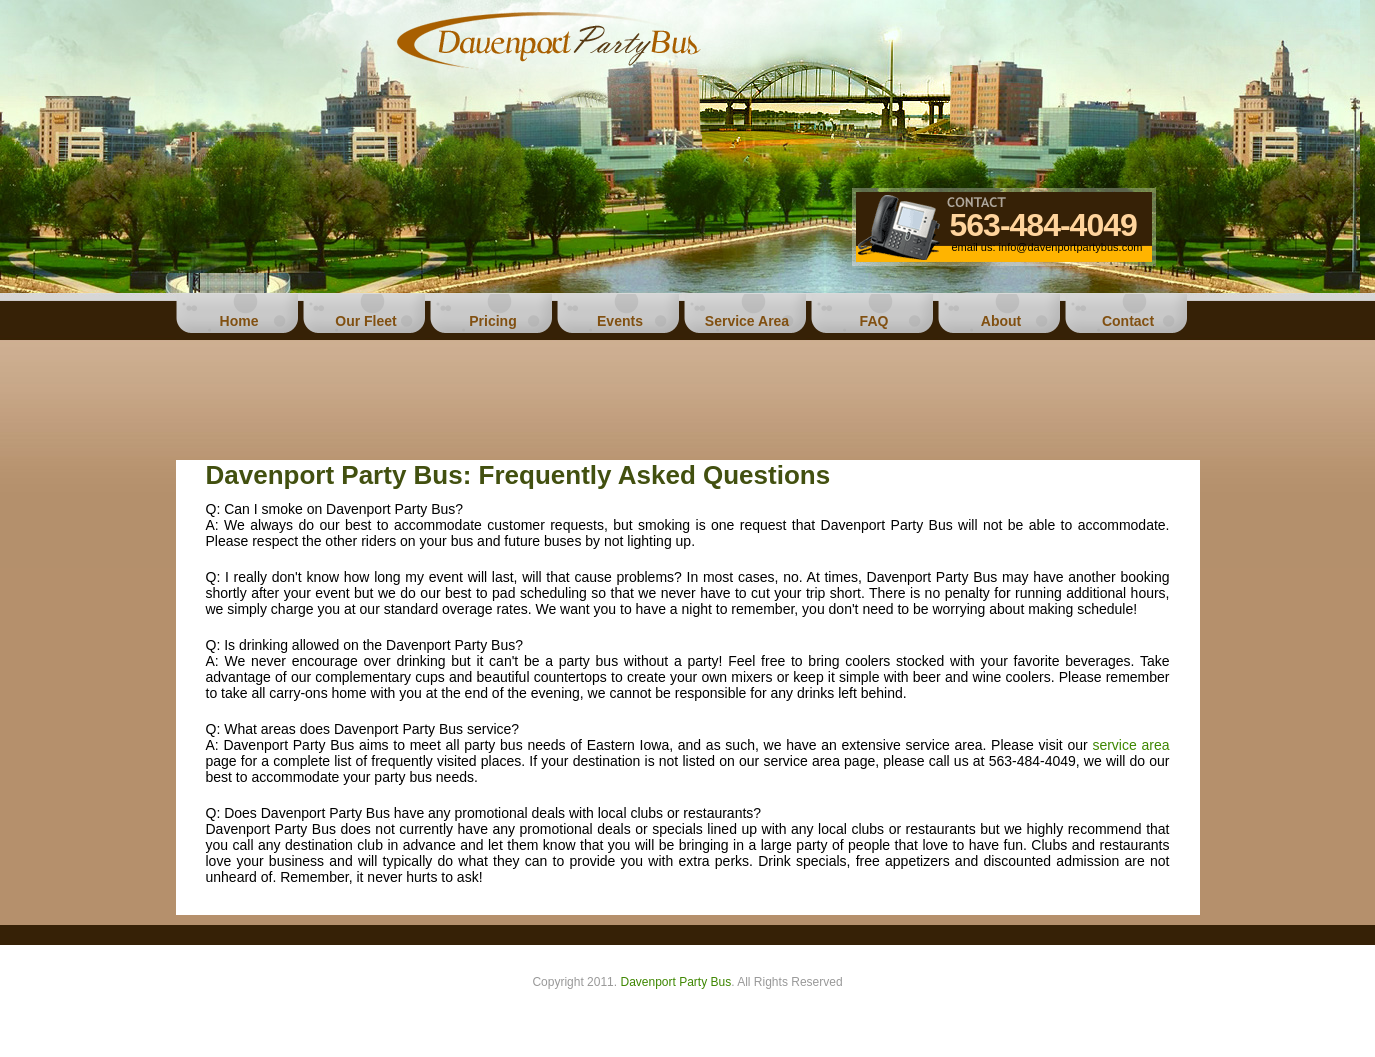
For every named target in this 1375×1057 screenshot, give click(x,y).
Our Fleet (365, 321)
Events (620, 321)
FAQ (874, 321)
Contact (1128, 321)
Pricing (492, 321)
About (1001, 321)
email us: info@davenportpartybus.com (1047, 247)
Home (239, 321)
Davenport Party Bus (675, 982)
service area (1130, 745)
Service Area (747, 321)
